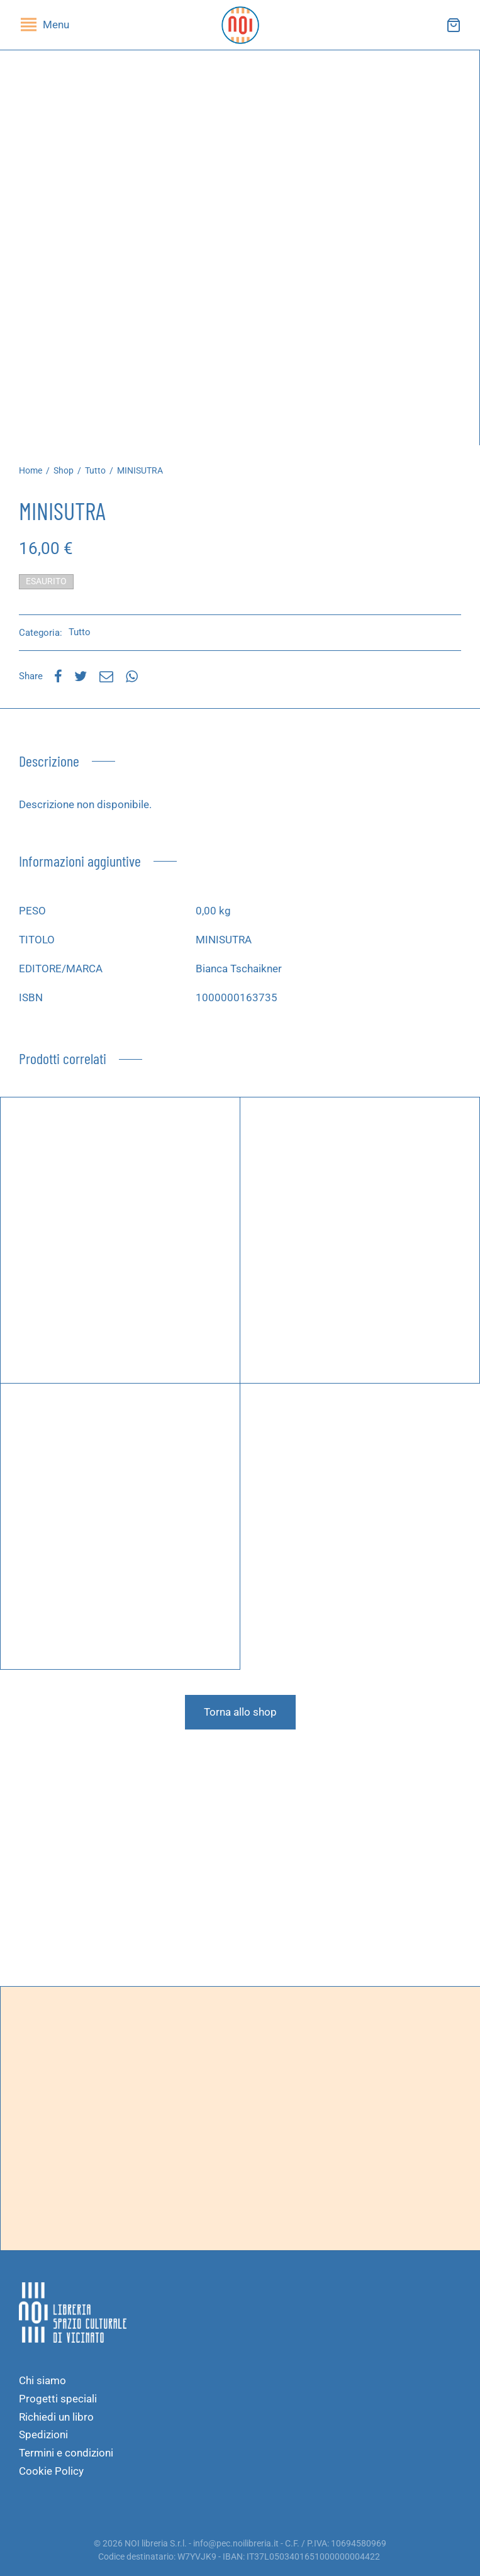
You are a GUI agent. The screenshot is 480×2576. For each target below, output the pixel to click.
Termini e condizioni (66, 2452)
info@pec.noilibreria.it (236, 2543)
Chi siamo (42, 2380)
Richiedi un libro (56, 2417)
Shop (63, 470)
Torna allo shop (240, 1712)
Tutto (95, 470)
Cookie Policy (51, 2471)
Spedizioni (43, 2434)
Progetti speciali (58, 2398)
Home (30, 470)
